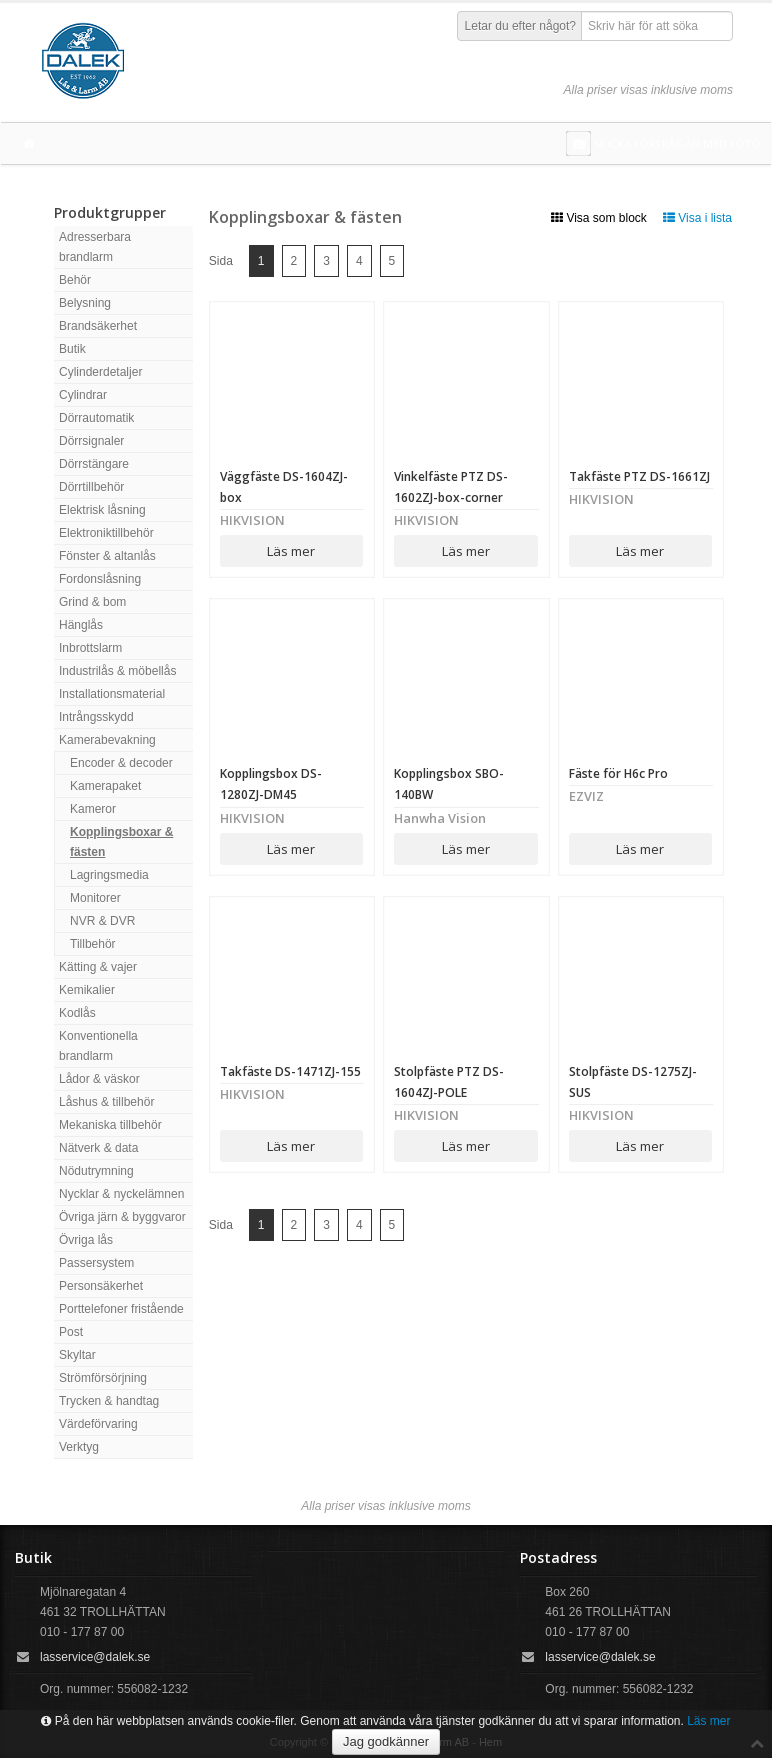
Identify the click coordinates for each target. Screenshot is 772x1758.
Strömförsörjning (103, 1378)
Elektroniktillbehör (106, 533)
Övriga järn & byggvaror (122, 1217)
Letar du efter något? (520, 26)
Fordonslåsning (100, 579)
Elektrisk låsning (102, 510)
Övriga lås (86, 1240)
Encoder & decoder (121, 763)
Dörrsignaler (91, 441)
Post (71, 1332)
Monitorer (95, 898)
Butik (72, 349)
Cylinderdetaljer (100, 372)
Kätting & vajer (98, 967)
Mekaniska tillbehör (110, 1125)
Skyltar (77, 1355)
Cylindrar (83, 395)
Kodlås (77, 1013)
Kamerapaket (105, 786)
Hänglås (81, 625)
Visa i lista (697, 218)
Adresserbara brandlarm (95, 247)
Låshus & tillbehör (106, 1102)
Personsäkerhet (101, 1286)
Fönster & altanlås (107, 556)
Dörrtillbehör (91, 487)
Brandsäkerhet (98, 326)
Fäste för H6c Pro (618, 773)
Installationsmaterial (112, 694)
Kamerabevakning (107, 740)
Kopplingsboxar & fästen (121, 842)
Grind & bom (92, 602)
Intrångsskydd (96, 717)
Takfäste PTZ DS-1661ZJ (639, 476)
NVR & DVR (102, 921)
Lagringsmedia (109, 875)
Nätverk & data (98, 1148)
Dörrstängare (94, 464)
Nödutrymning (96, 1171)
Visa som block (599, 218)
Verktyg (79, 1447)
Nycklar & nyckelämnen (121, 1194)
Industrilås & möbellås (117, 671)
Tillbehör (93, 944)
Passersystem (96, 1263)
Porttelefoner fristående (121, 1309)
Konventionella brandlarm (98, 1046)
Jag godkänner (386, 1741)
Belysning (85, 303)
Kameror (93, 809)
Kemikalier (87, 990)
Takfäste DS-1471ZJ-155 (290, 1071)
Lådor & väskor (99, 1079)
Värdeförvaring (98, 1424)
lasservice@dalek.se (95, 1657)
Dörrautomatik (96, 418)
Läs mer (291, 551)
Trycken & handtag (109, 1401)
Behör (75, 280)
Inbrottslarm (90, 648)
